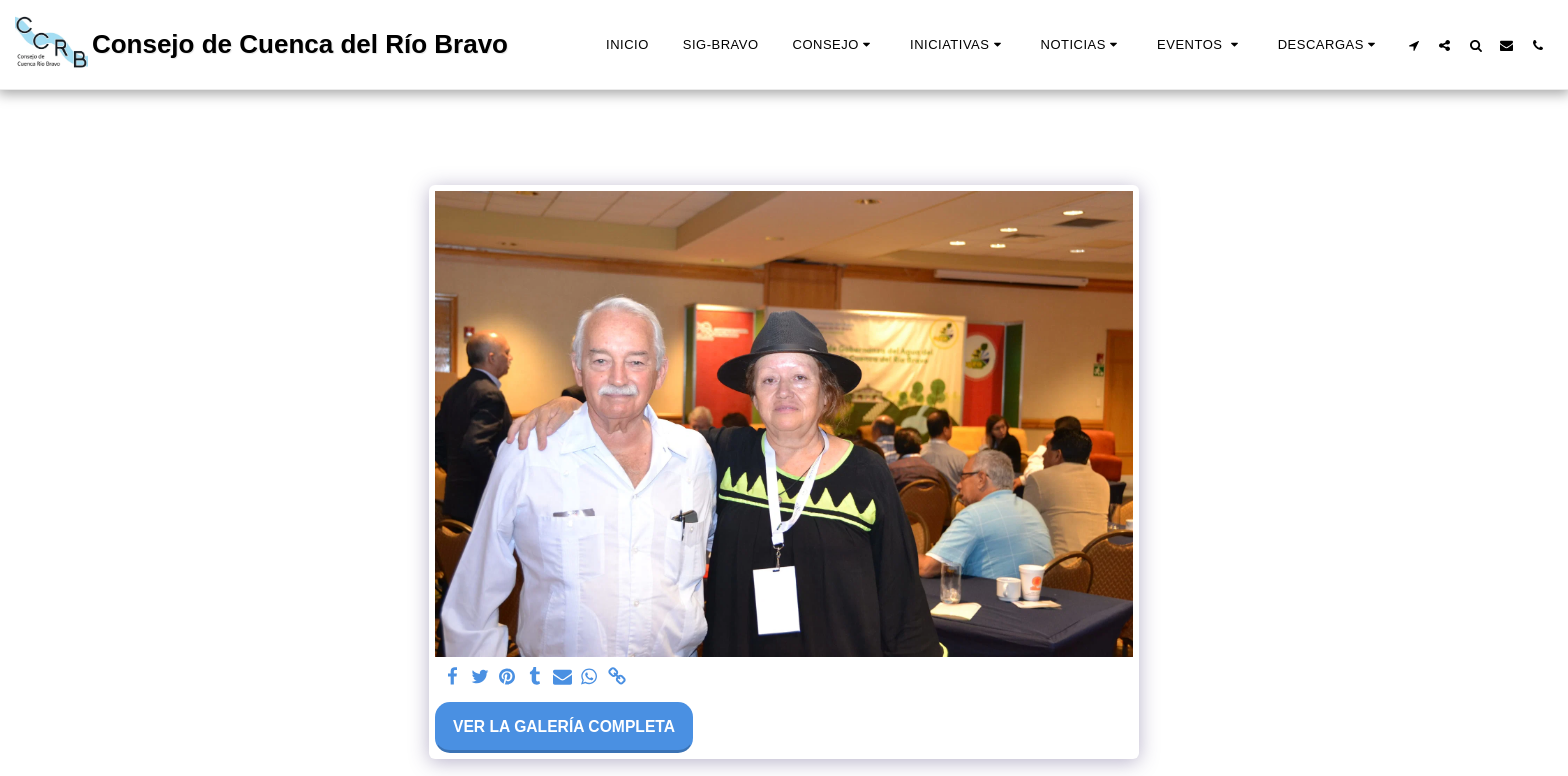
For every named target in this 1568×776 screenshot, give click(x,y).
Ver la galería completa (564, 726)
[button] (834, 45)
